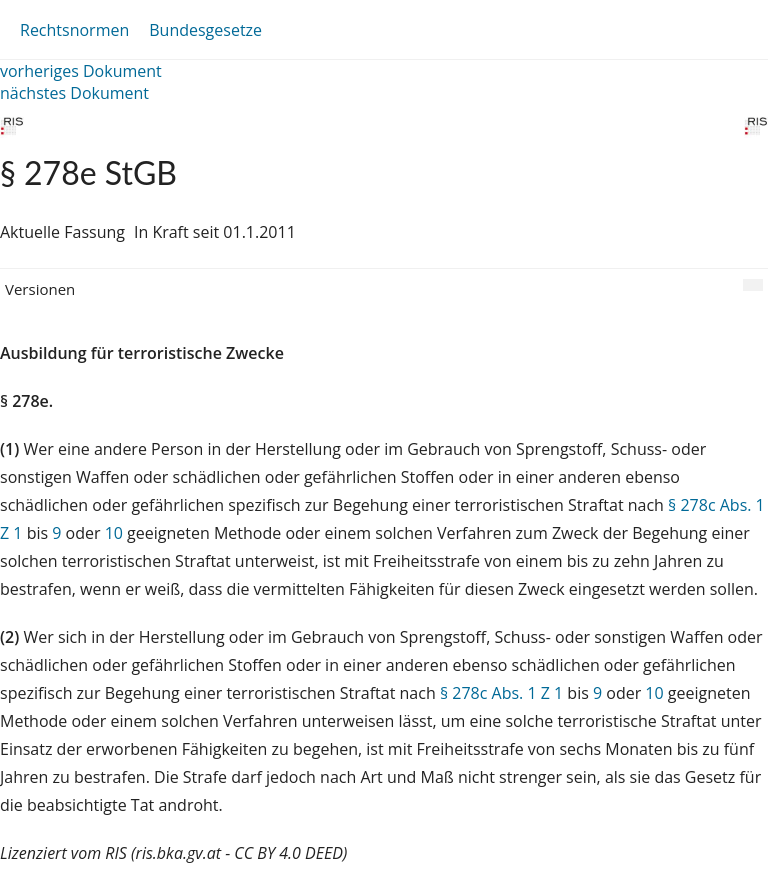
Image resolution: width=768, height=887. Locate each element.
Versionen (40, 289)
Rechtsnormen (74, 30)
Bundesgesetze (205, 30)
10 (114, 533)
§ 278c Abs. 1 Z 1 (501, 693)
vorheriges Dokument (81, 71)
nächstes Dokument (74, 93)
